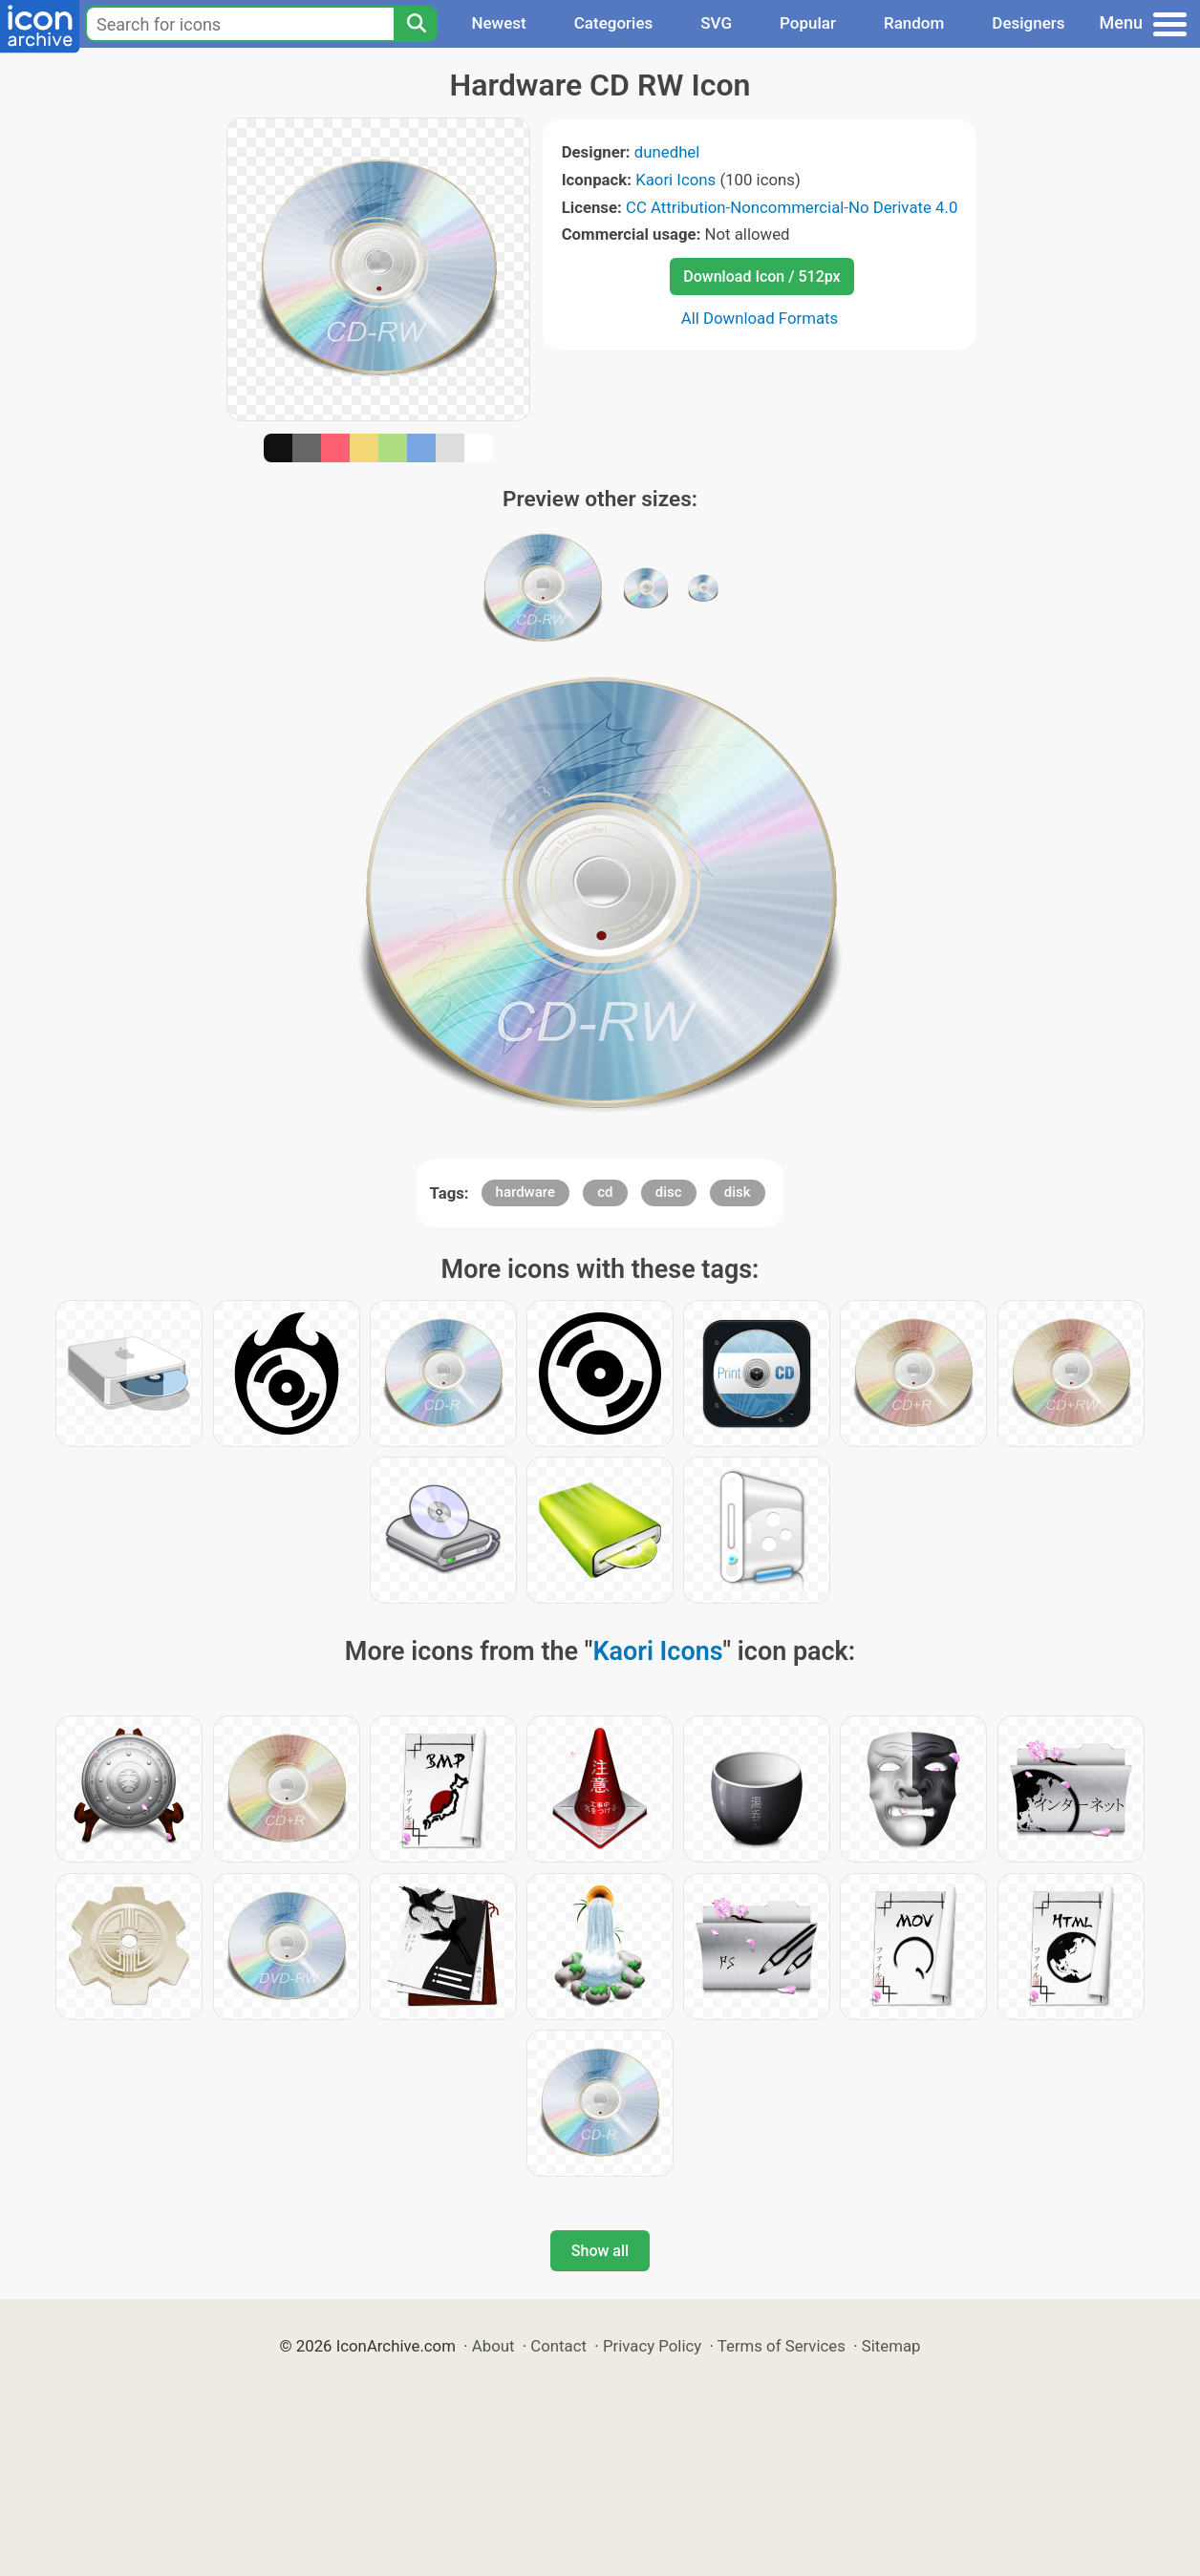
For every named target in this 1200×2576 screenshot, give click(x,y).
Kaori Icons (675, 179)
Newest (498, 22)
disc (668, 1192)
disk (737, 1192)
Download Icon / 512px (761, 276)
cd (604, 1192)
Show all (600, 2251)
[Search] (416, 24)
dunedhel (667, 151)
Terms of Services (782, 2345)
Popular (808, 22)
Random (914, 22)
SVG (716, 22)
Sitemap (891, 2345)
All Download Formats (760, 318)
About (493, 2345)
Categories (614, 22)
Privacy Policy (652, 2345)
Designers (1028, 22)
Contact (558, 2345)
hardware (525, 1192)
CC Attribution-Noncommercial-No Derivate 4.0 (791, 207)
